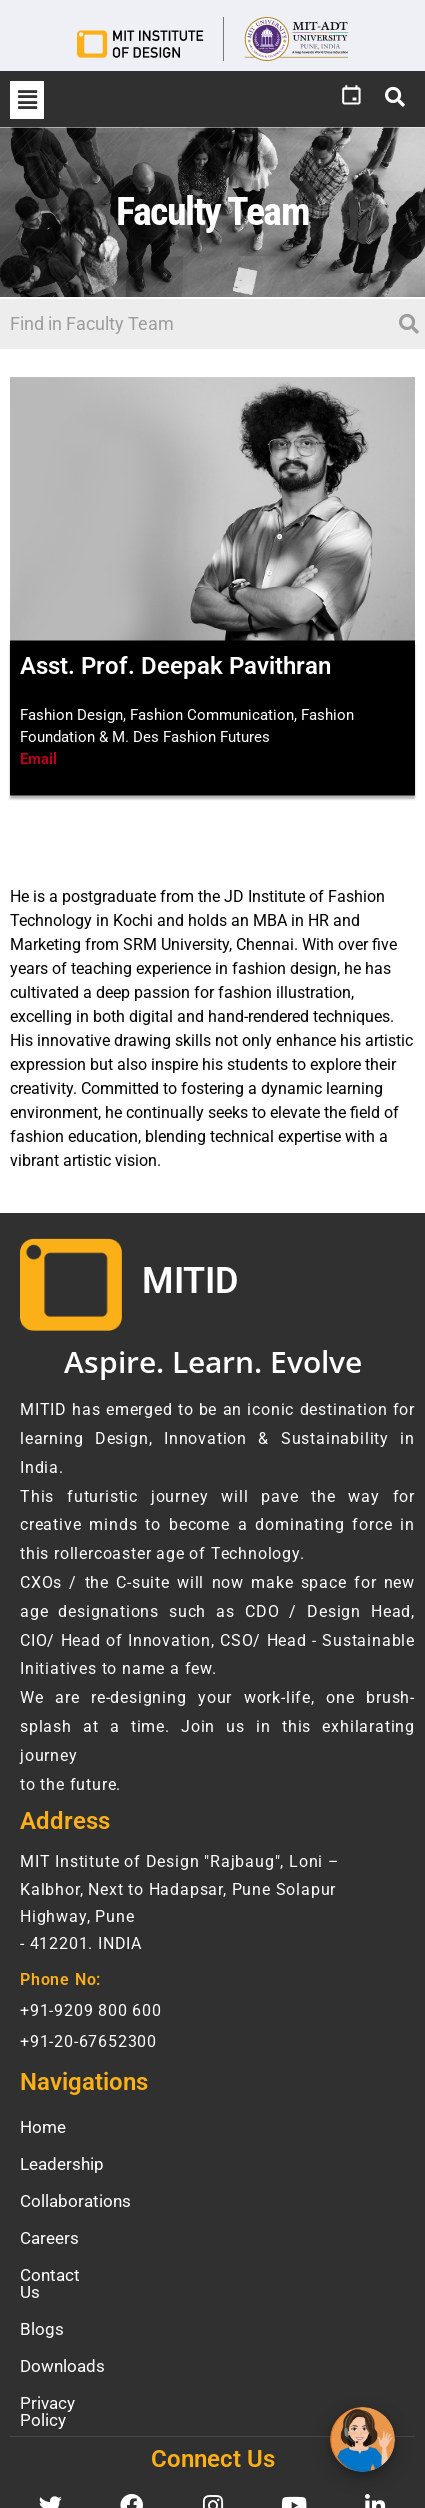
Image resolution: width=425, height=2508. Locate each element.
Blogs (42, 2312)
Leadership (62, 2164)
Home (43, 2127)
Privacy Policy (72, 2386)
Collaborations (75, 2201)
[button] (27, 100)
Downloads (62, 2349)
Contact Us (62, 2275)
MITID (190, 1281)
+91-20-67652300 (88, 2041)
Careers (49, 2238)
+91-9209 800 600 (91, 2010)
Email (38, 759)
